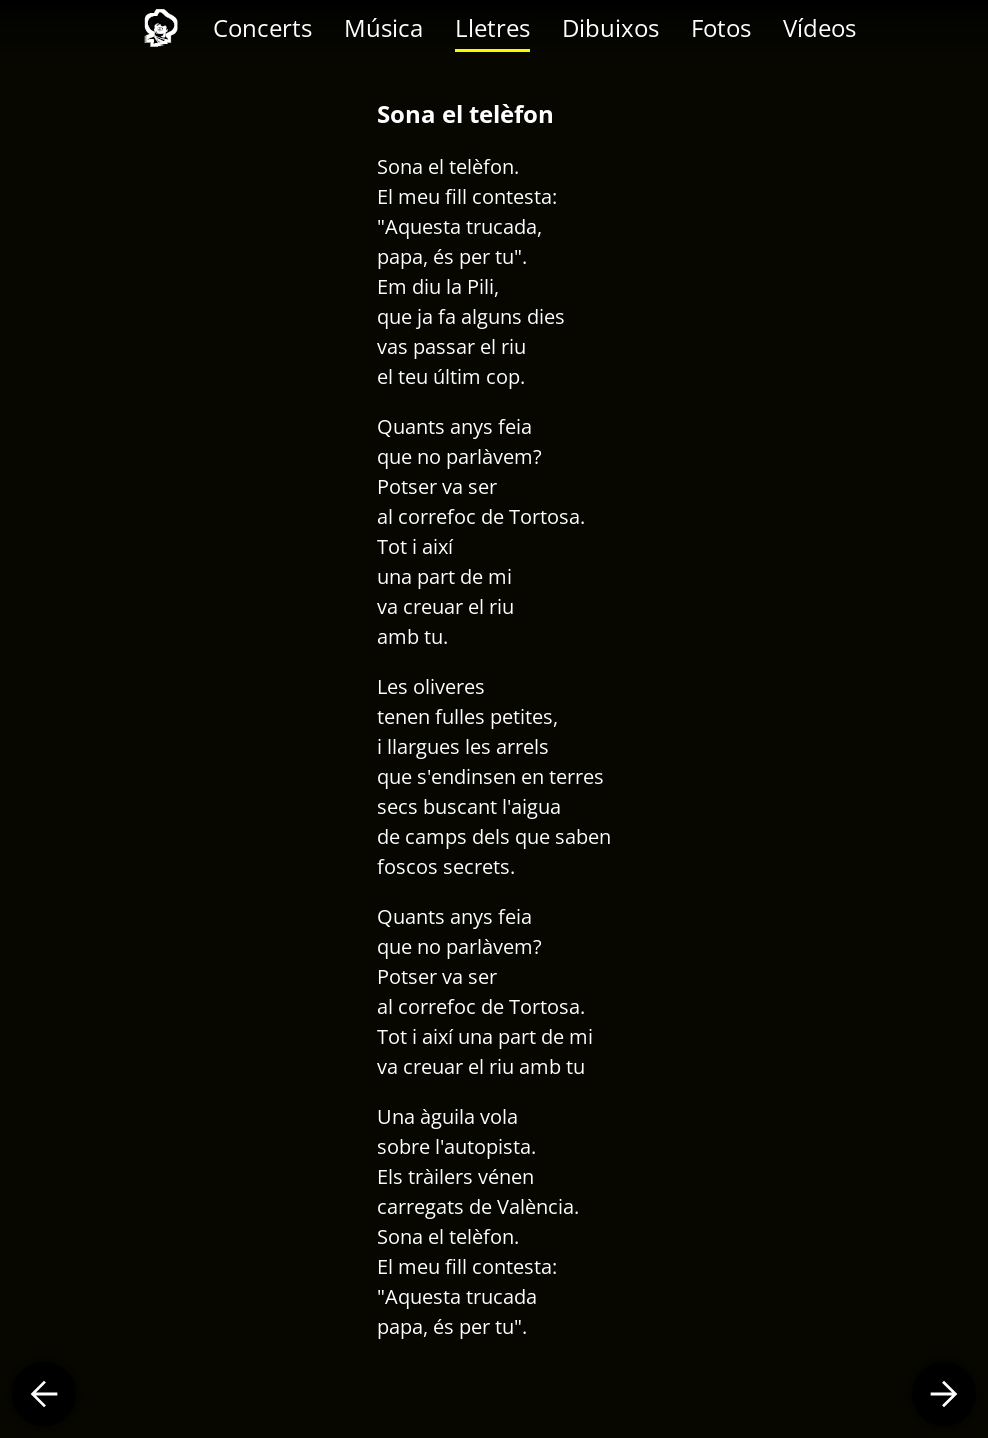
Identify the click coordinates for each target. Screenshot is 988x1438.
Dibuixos (610, 27)
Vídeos (819, 27)
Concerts (262, 27)
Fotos (721, 27)
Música (383, 27)
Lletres (492, 27)
